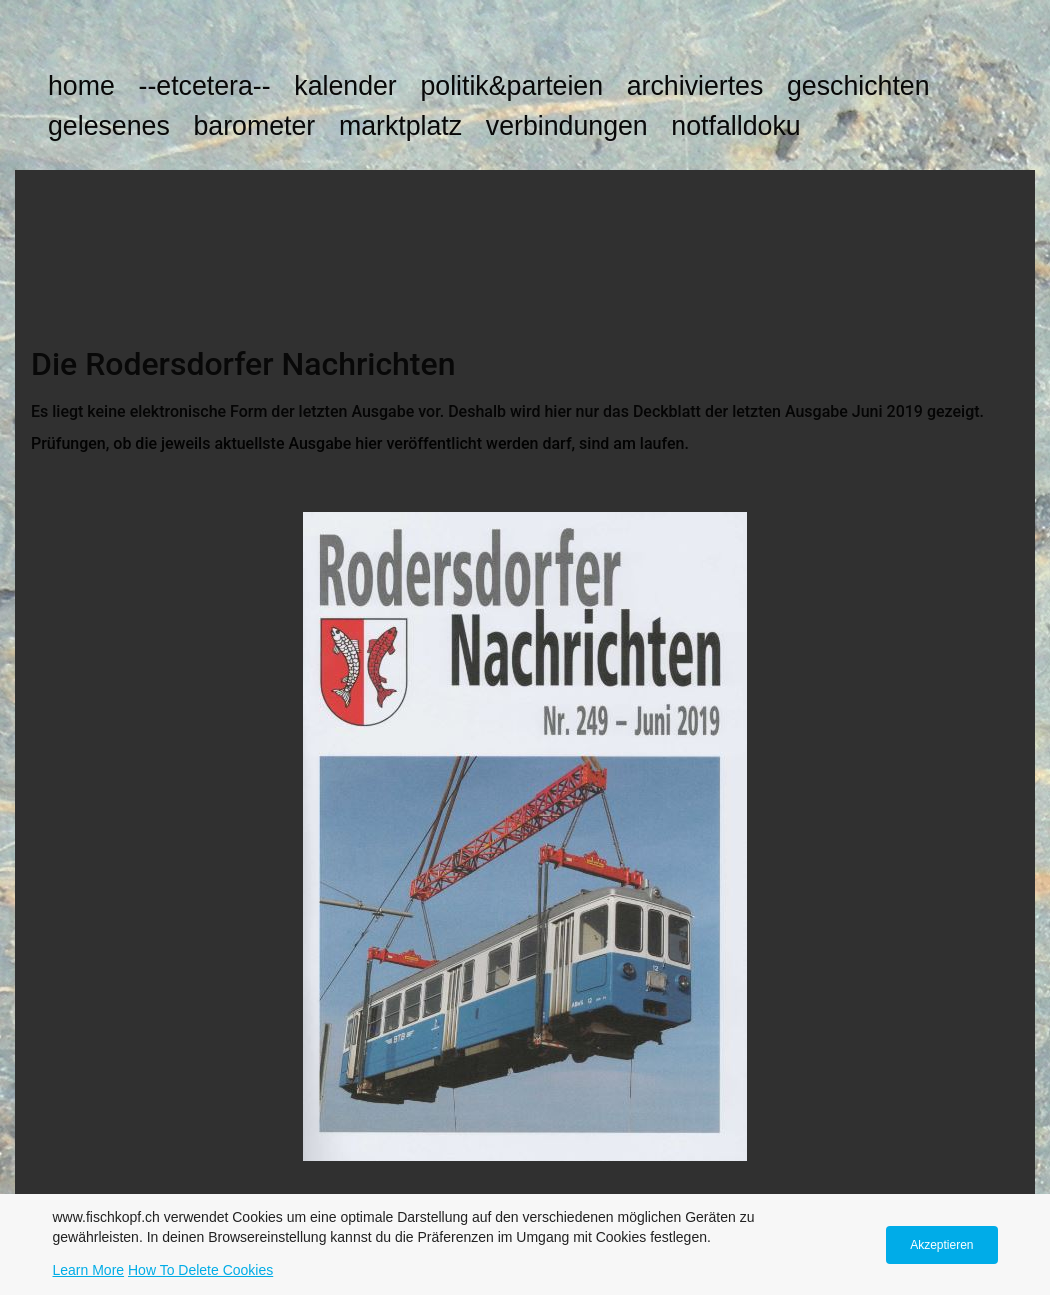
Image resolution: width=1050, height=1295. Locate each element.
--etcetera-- (204, 86)
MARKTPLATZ (400, 126)
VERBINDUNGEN (567, 126)
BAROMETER (254, 126)
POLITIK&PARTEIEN (511, 86)
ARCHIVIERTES (695, 86)
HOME (81, 86)
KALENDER (345, 86)
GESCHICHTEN (858, 86)
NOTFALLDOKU (735, 126)
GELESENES (109, 126)
